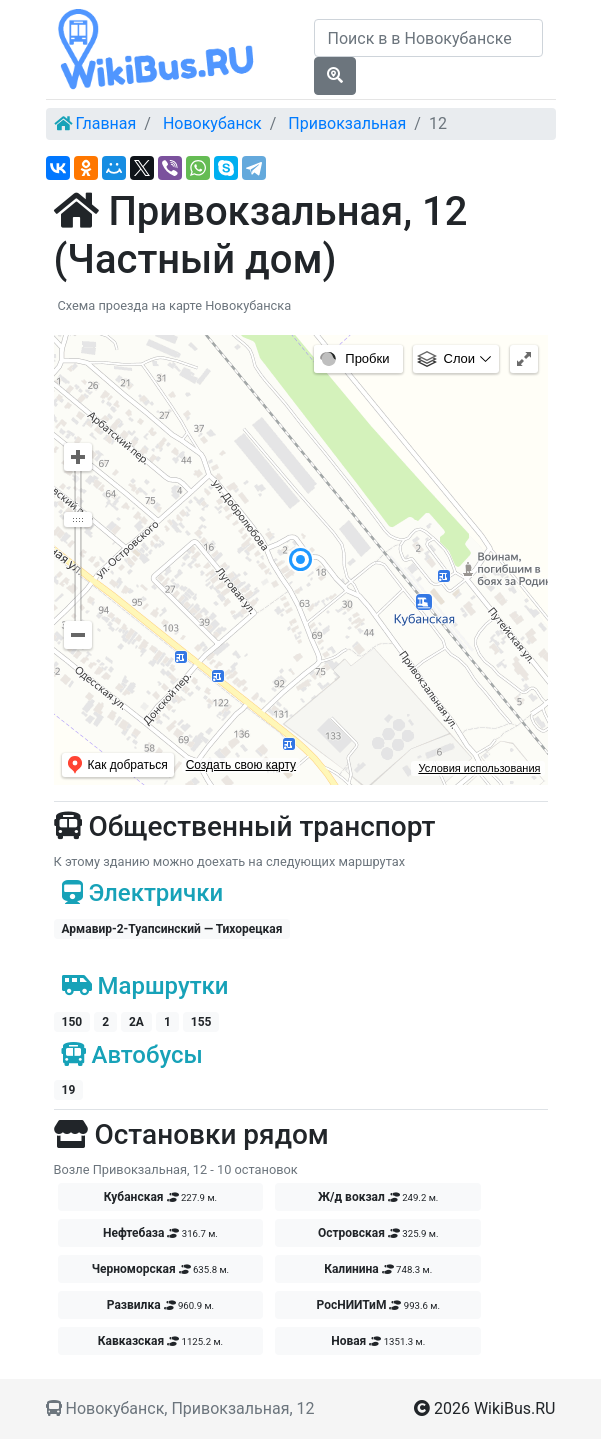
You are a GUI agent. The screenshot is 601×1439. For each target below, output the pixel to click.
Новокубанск (212, 123)
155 (201, 1022)
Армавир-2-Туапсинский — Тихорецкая (172, 929)
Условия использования (479, 768)
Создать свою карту (241, 765)
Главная (105, 123)
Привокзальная (347, 123)
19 (69, 1090)
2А (136, 1022)
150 (72, 1022)
